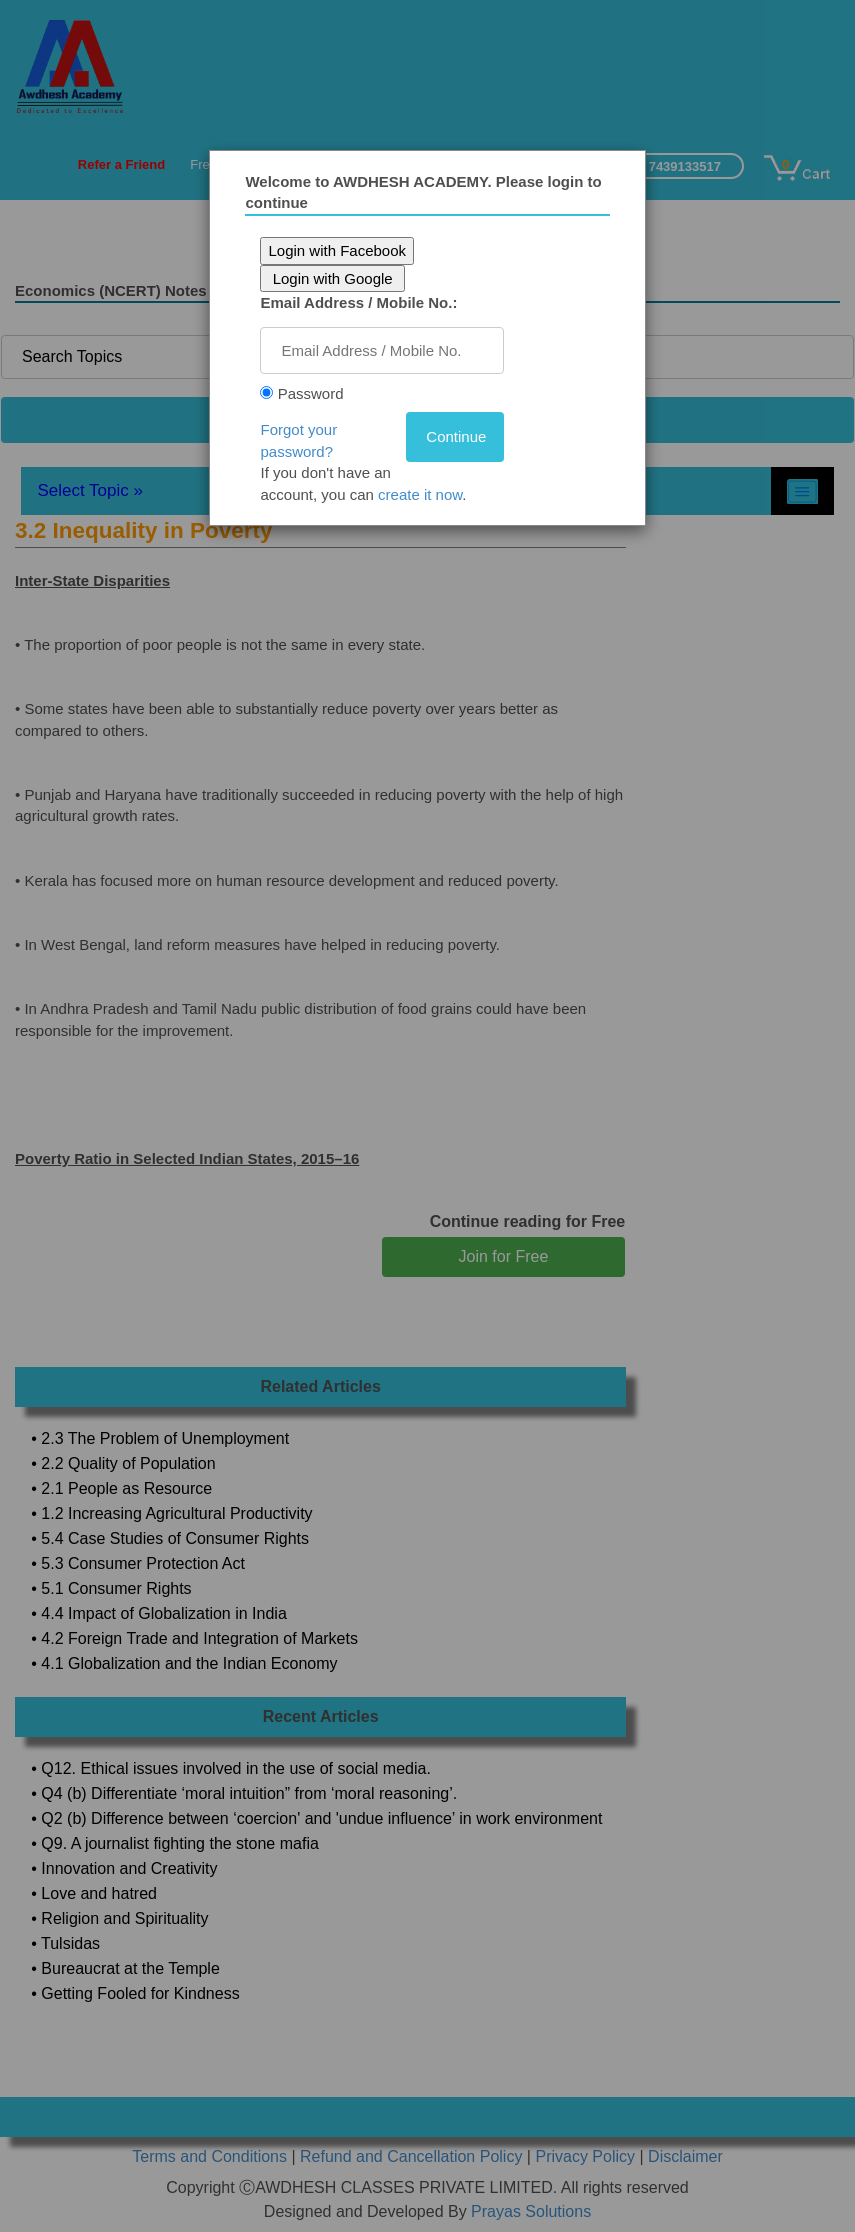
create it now (424, 494)
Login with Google (336, 278)
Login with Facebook (341, 250)
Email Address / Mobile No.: (362, 302)
